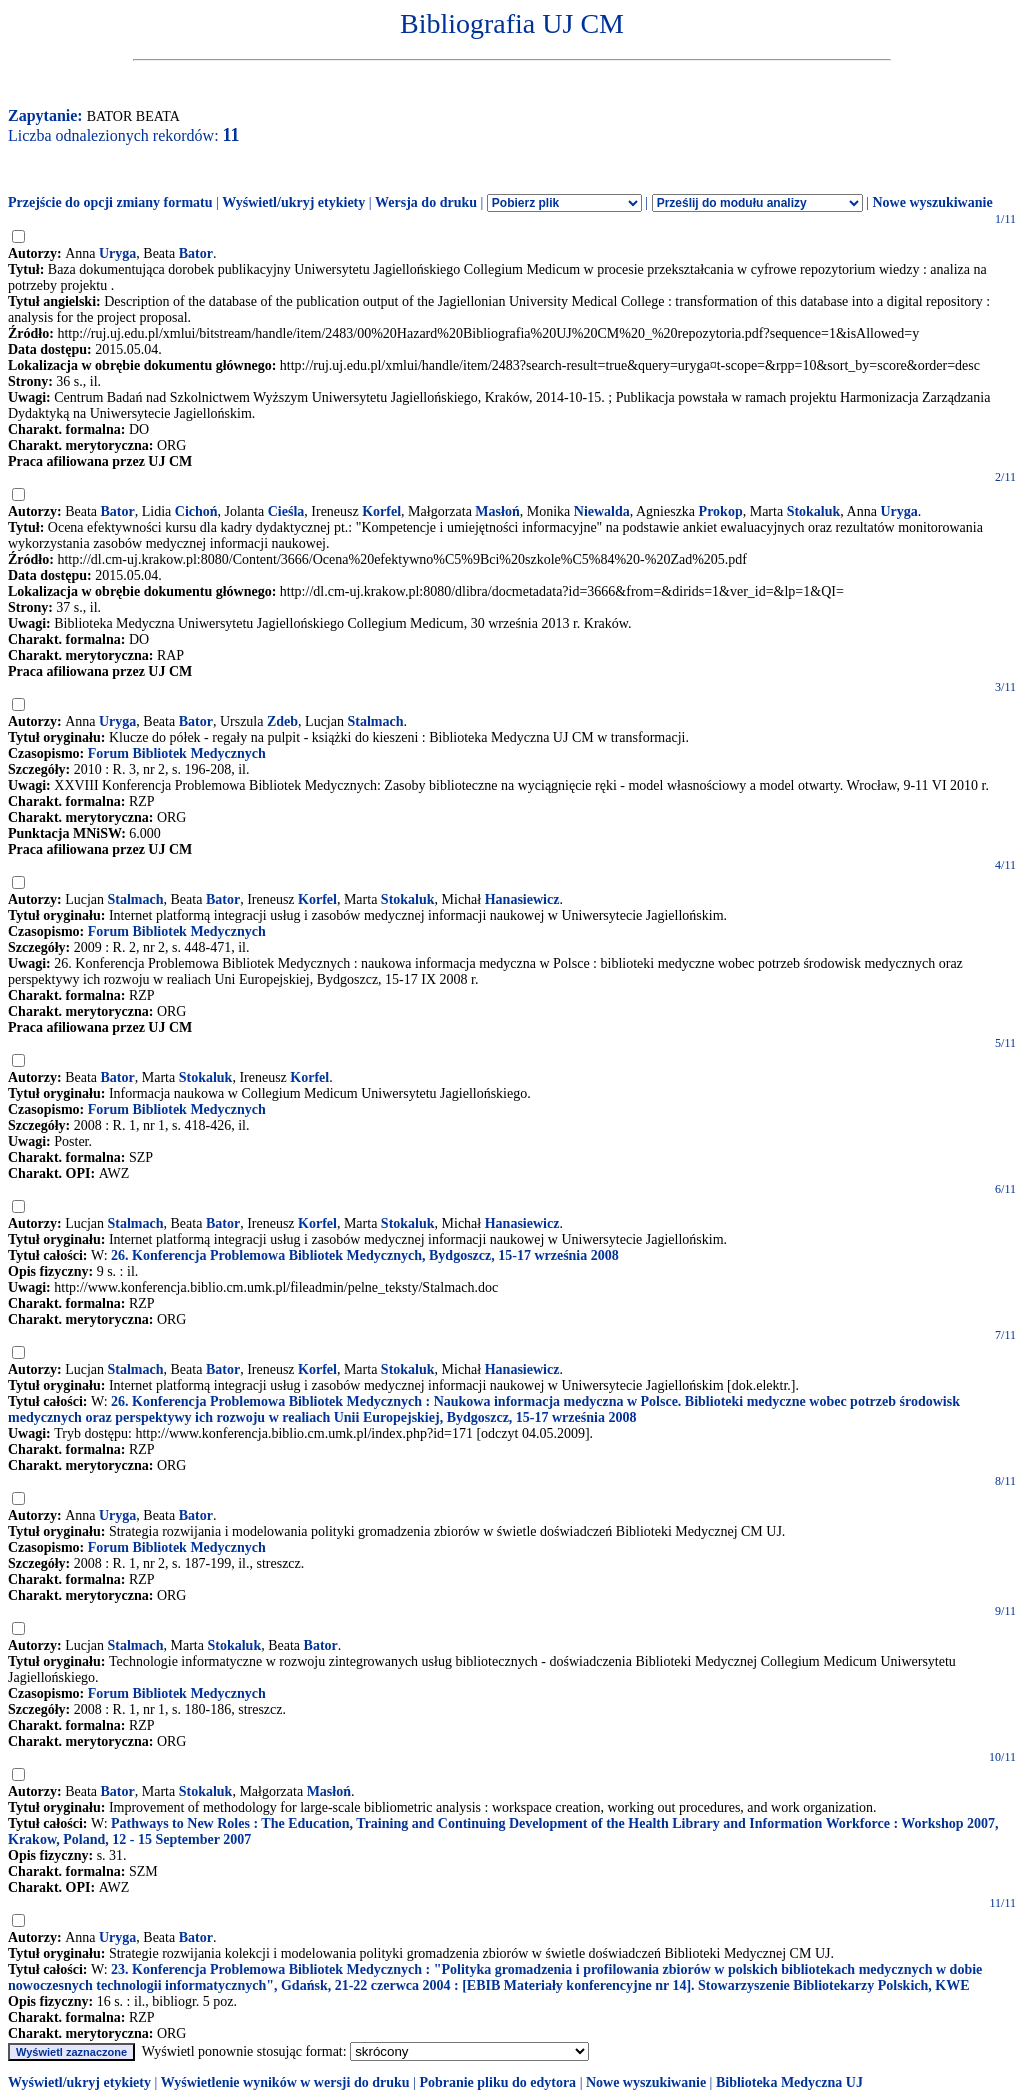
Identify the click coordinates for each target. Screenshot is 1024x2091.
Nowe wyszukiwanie (932, 202)
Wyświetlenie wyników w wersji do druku (285, 2082)
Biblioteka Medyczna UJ (789, 2082)
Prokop (721, 511)
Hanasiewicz (522, 899)
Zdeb (282, 721)
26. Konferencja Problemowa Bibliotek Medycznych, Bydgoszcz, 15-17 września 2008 (365, 1255)
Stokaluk (814, 511)
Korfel (381, 511)
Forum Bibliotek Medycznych (177, 753)
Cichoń (196, 511)
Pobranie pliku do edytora (497, 2082)
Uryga (117, 253)
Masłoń (497, 511)
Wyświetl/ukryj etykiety (293, 202)
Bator (196, 253)
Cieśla (286, 511)
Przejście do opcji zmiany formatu (110, 202)
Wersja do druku (426, 202)
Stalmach (375, 721)
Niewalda (602, 511)
